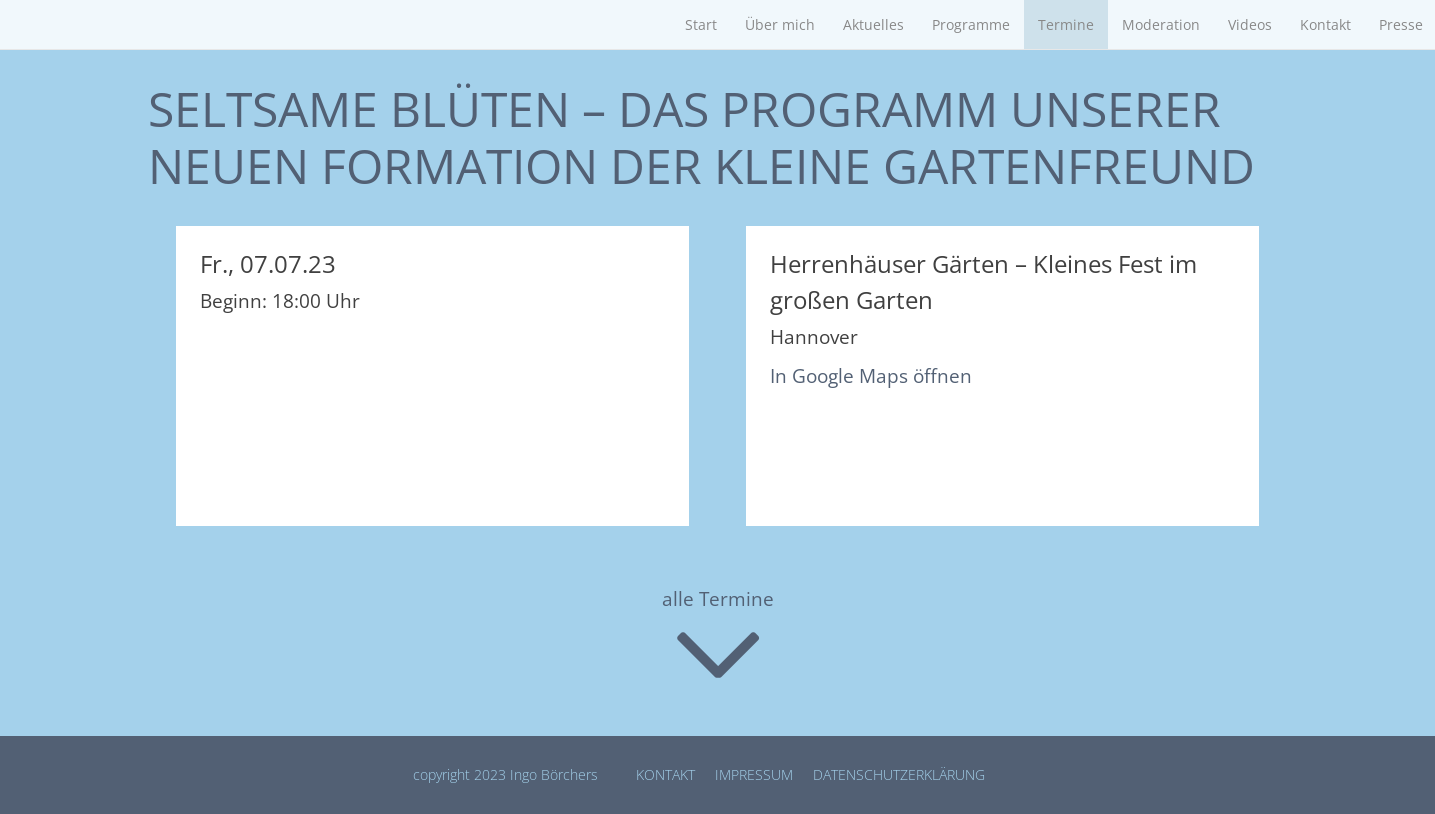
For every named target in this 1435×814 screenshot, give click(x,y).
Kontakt (1325, 24)
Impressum (754, 774)
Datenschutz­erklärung (899, 774)
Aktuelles (873, 24)
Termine (1066, 24)
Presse (1401, 24)
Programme (971, 24)
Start (701, 24)
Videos (1250, 24)
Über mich (780, 24)
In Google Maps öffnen (871, 376)
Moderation (1161, 24)
